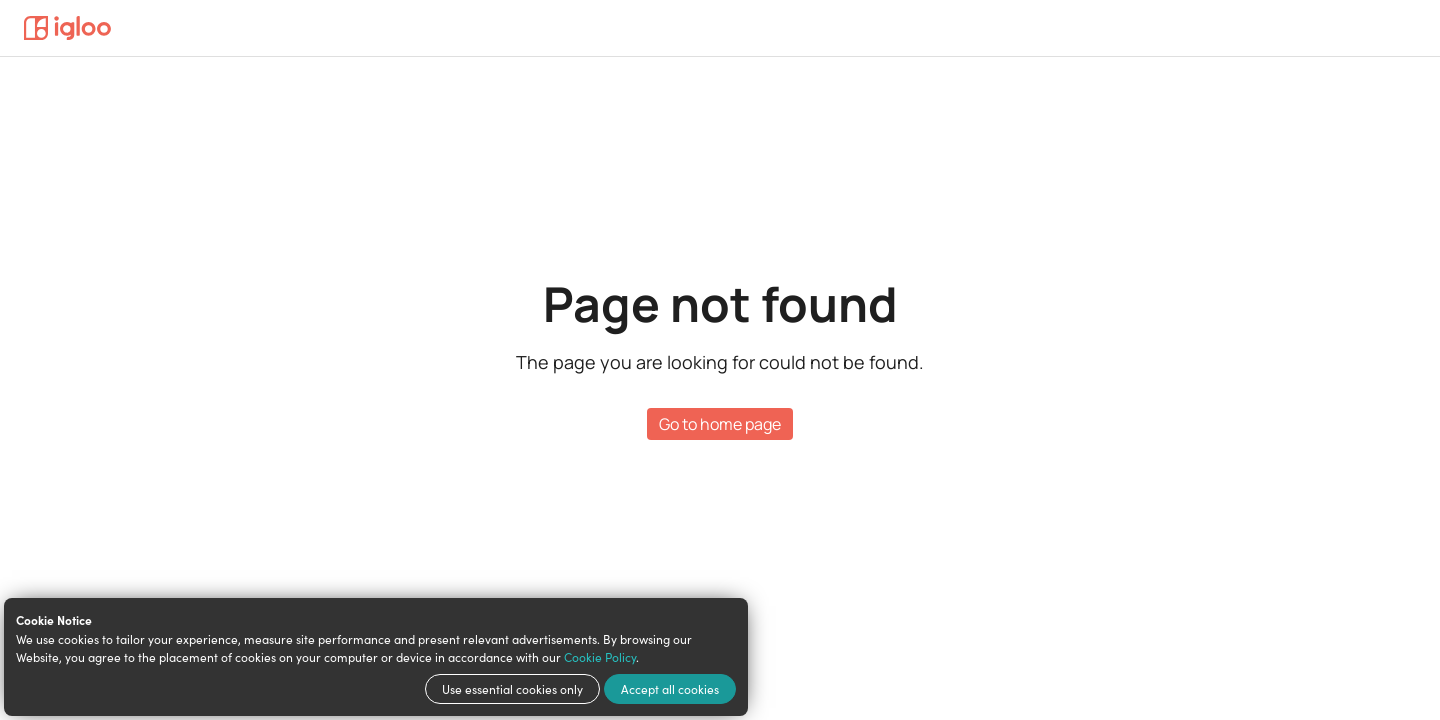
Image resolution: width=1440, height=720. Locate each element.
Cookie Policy (600, 657)
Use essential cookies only (512, 689)
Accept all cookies (670, 689)
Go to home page (720, 424)
